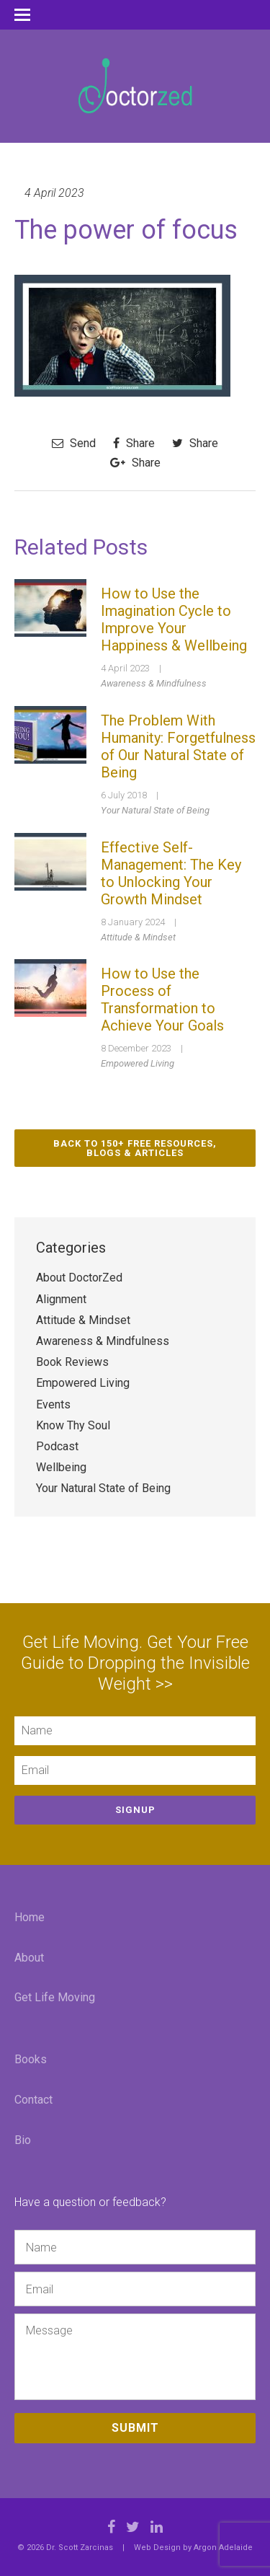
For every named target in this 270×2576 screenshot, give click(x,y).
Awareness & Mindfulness (154, 683)
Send (74, 443)
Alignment (61, 1299)
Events (53, 1404)
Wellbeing (61, 1467)
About (29, 1957)
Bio (22, 2140)
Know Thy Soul (73, 1425)
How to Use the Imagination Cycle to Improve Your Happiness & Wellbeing (174, 619)
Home (29, 1917)
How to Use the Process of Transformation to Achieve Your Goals (162, 999)
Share (134, 443)
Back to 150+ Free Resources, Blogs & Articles (135, 1148)
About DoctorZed (79, 1277)
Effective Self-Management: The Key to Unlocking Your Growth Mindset (171, 873)
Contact (33, 2100)
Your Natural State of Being (155, 810)
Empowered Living (137, 1063)
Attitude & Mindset (138, 937)
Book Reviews (72, 1362)
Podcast (57, 1446)
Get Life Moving (54, 1997)
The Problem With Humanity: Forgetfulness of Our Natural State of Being (178, 746)
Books (30, 2059)
